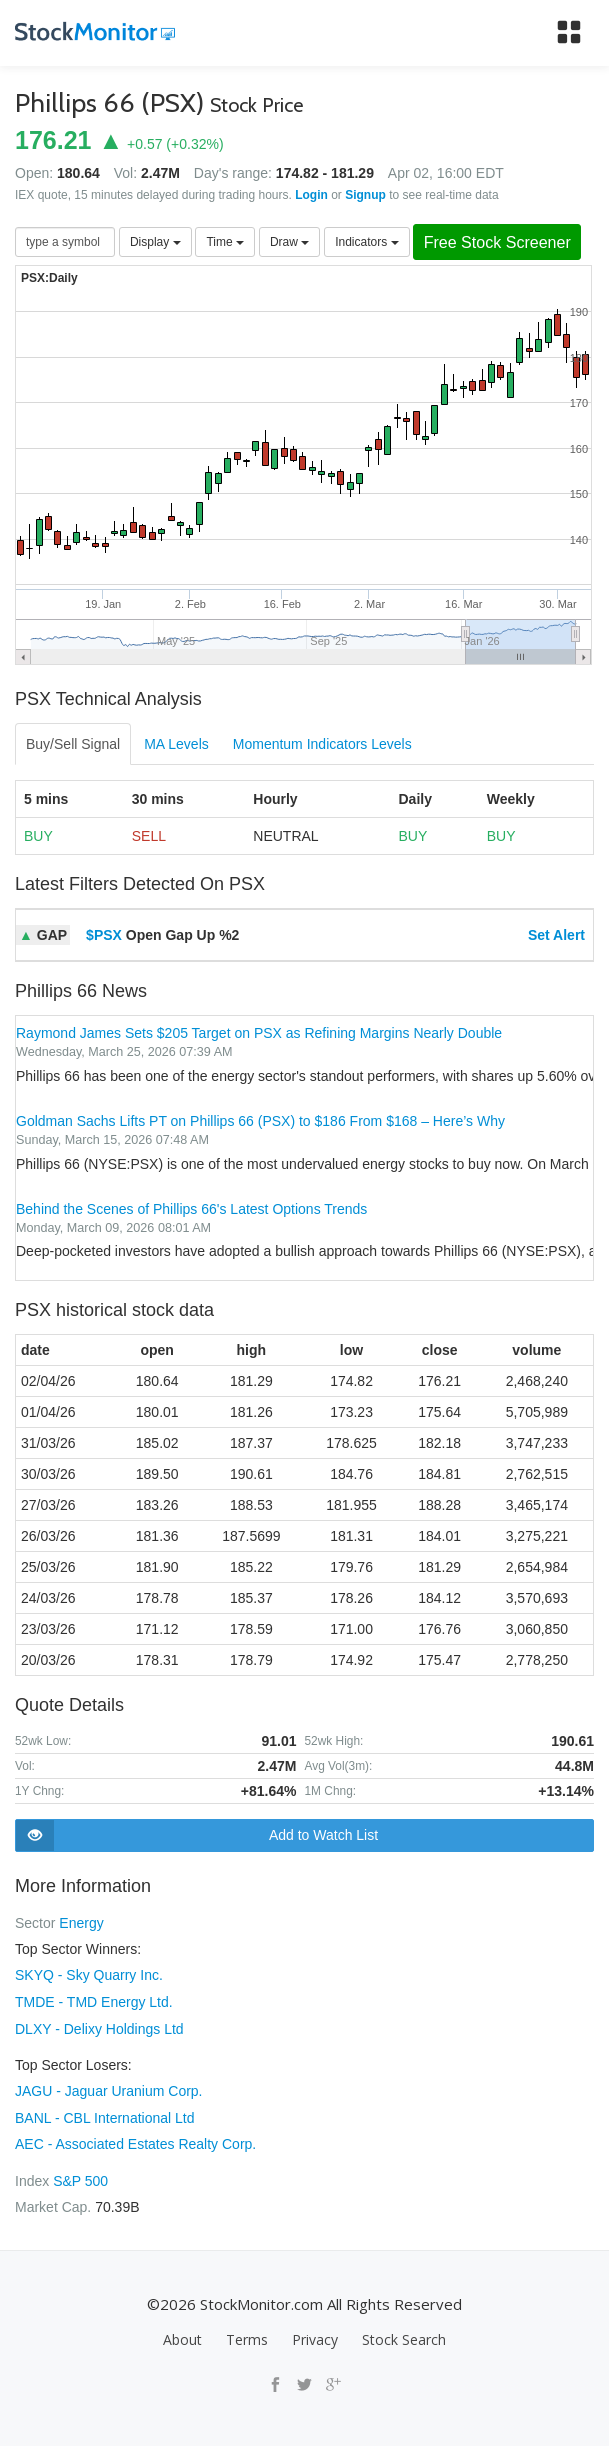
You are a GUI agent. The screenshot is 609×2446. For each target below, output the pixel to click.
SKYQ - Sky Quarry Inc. (89, 1975)
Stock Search (404, 2335)
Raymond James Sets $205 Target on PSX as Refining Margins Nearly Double (259, 1034)
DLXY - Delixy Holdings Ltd (99, 2027)
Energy (81, 1923)
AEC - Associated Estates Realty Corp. (135, 2141)
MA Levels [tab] (176, 745)
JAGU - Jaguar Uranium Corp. (109, 2089)
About (182, 2335)
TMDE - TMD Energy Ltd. (94, 2001)
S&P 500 (80, 2177)
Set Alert (556, 936)
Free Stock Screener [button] (501, 242)
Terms (247, 2335)
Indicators (366, 242)
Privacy (315, 2335)
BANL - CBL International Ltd (105, 2115)
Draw (289, 242)
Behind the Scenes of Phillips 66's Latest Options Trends (191, 1209)
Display (155, 242)
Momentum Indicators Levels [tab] (322, 745)
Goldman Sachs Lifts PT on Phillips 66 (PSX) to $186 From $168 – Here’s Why (260, 1122)
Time (225, 242)
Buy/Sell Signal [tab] (73, 745)
